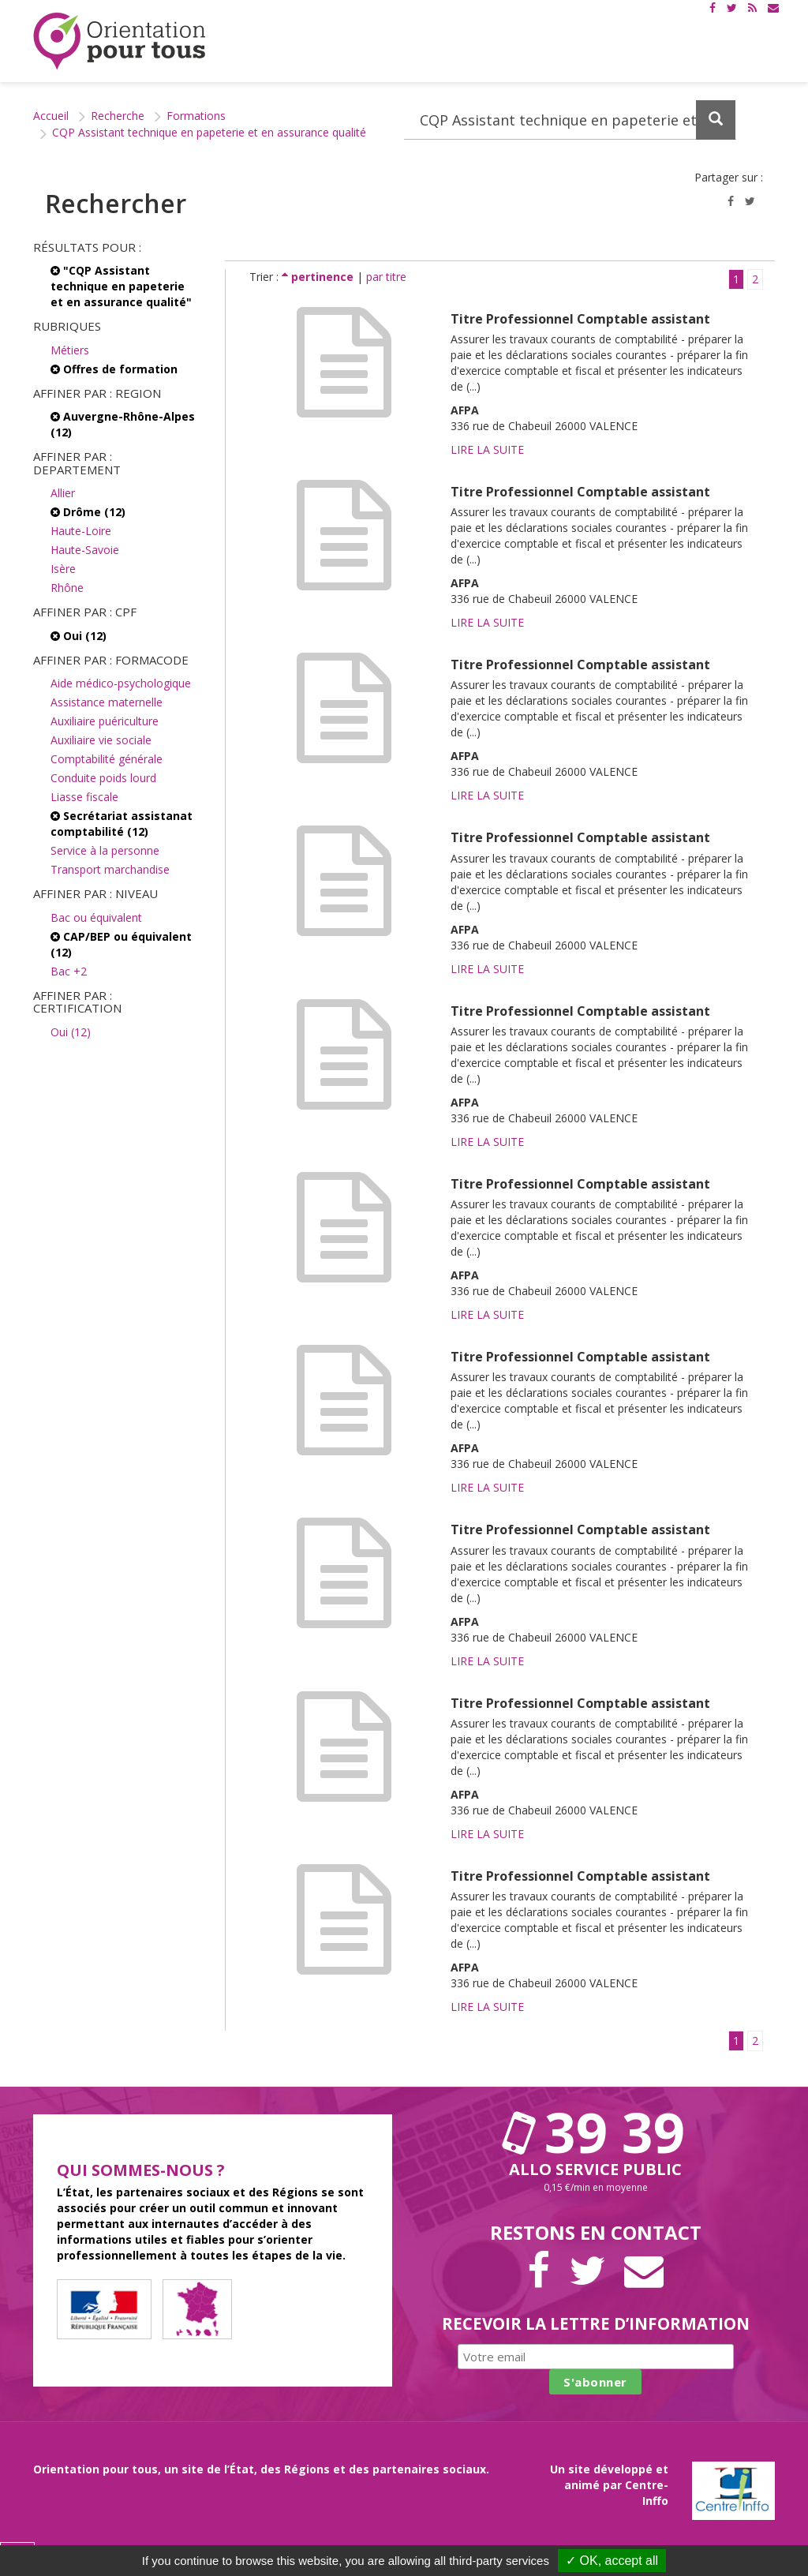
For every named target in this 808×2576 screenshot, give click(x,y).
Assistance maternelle (106, 702)
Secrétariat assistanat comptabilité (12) (121, 823)
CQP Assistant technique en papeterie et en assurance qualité (209, 132)
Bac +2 (68, 971)
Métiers (69, 350)
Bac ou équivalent (96, 917)
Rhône (67, 587)
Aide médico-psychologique (120, 683)
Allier (62, 492)
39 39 (596, 2132)
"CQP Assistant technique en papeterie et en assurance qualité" (121, 286)
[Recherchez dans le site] (570, 120)
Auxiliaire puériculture (104, 720)
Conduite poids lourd (103, 777)
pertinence (319, 276)
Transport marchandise (110, 869)
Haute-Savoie (84, 549)
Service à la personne (104, 850)
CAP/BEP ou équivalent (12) (121, 944)
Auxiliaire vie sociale (101, 739)
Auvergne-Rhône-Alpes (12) (122, 424)
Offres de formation (114, 368)
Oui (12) (78, 635)
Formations (196, 115)
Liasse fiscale (84, 796)
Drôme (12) (87, 511)
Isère (63, 568)
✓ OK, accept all (612, 2560)
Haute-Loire (80, 530)
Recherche (117, 115)
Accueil (51, 115)
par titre (386, 276)
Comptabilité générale (106, 758)
